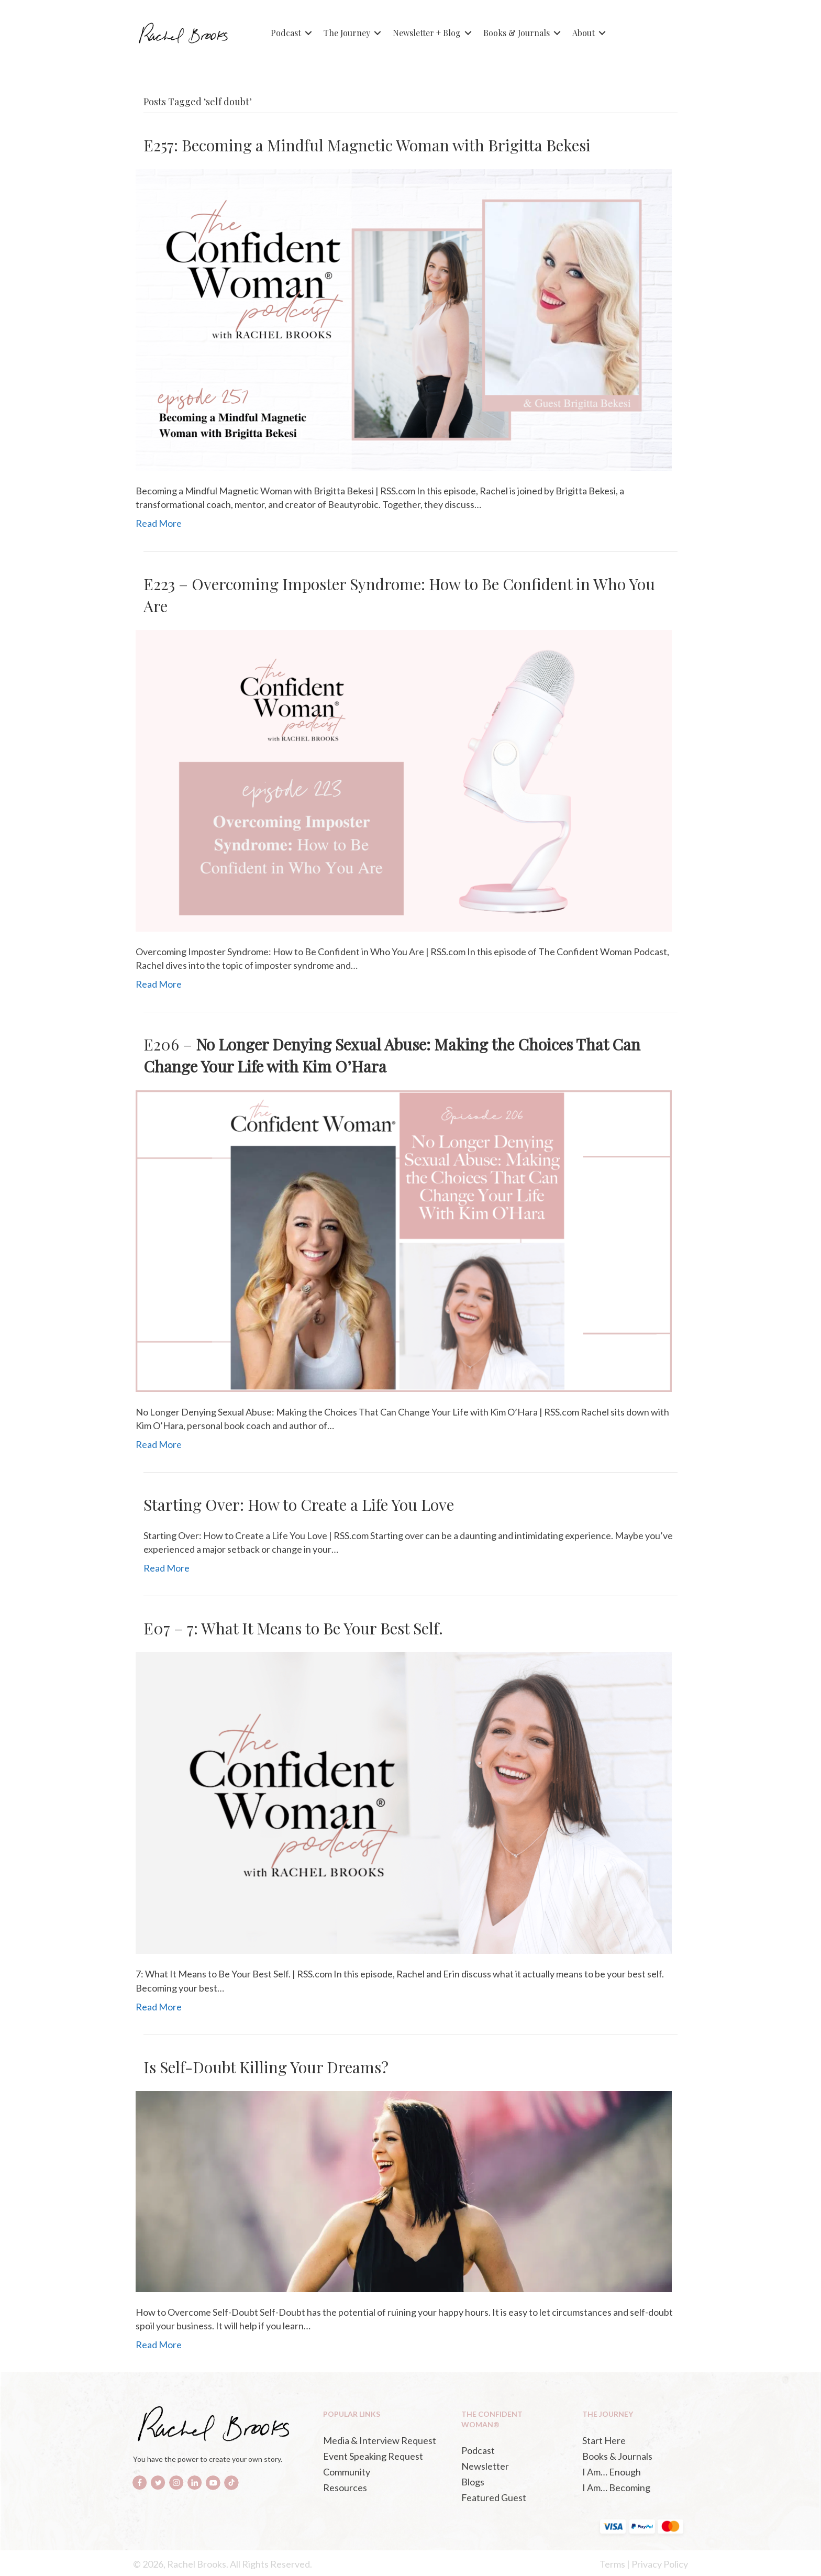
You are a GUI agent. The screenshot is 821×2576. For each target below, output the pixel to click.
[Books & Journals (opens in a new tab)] (632, 2456)
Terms (612, 2564)
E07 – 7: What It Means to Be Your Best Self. (293, 1628)
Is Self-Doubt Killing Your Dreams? (266, 2067)
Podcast (286, 32)
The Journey (347, 32)
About (583, 32)
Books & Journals (516, 32)
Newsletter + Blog (427, 32)
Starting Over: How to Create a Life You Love (298, 1504)
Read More (159, 523)
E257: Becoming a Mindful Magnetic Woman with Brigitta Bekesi (367, 145)
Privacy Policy (659, 2564)
